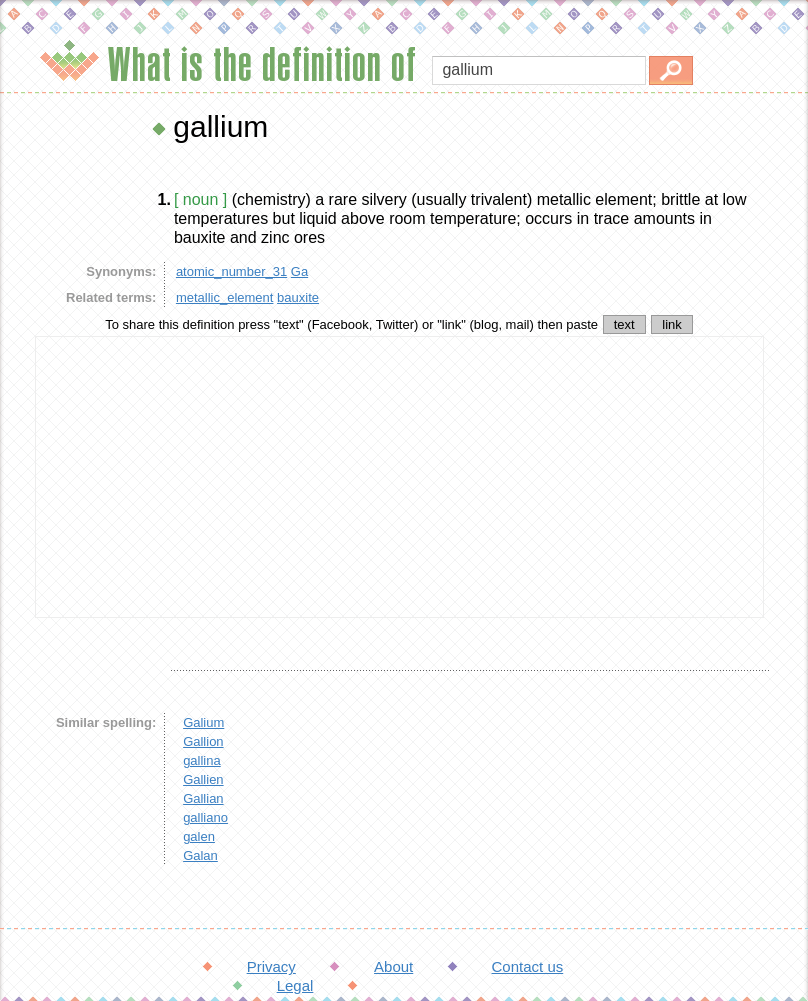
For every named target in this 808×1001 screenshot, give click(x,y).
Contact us (528, 966)
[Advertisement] (400, 477)
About (393, 966)
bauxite (298, 297)
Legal (295, 985)
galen (199, 836)
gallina (202, 760)
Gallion (203, 741)
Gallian (203, 798)
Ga (299, 271)
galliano (205, 817)
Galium (203, 722)
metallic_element (225, 297)
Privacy (271, 966)
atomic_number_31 (231, 271)
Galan (200, 855)
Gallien (203, 779)
